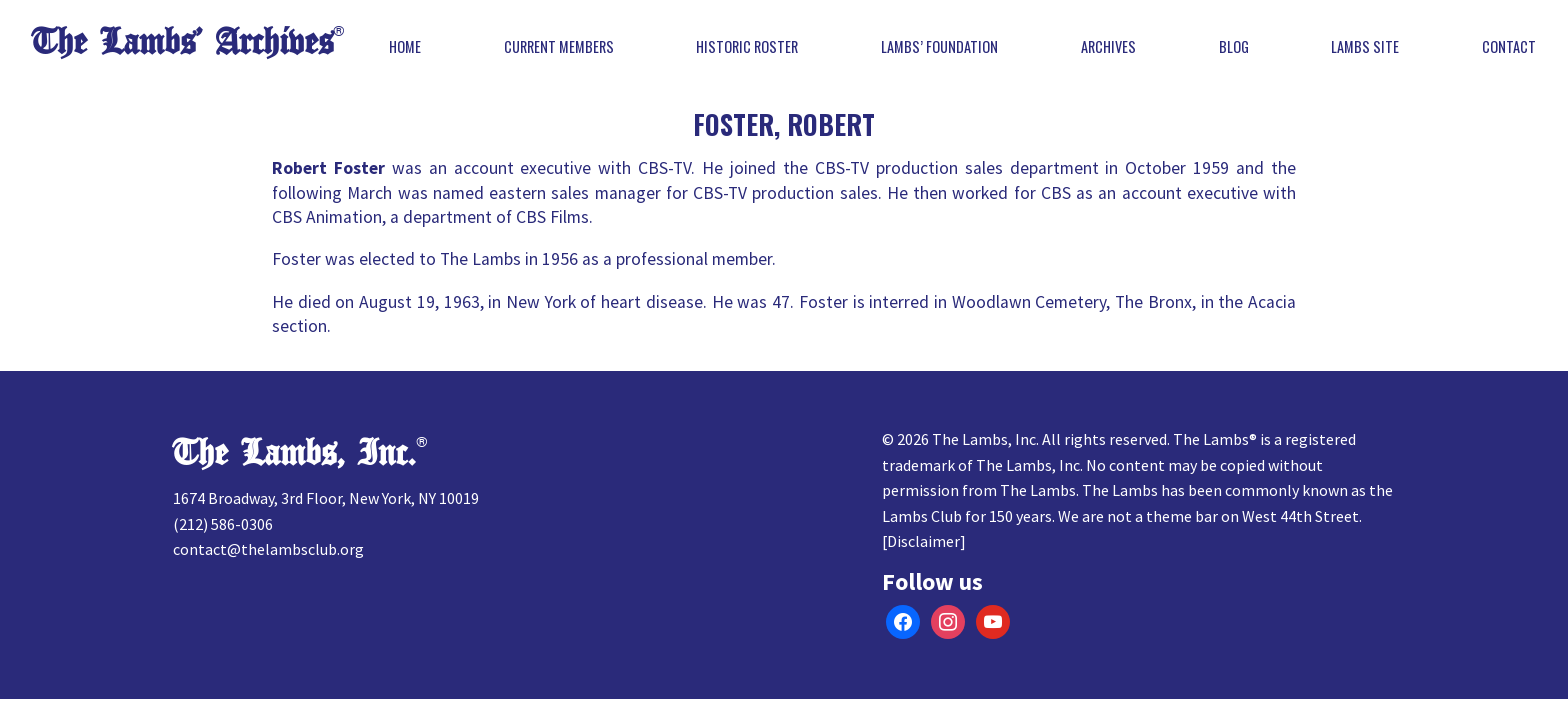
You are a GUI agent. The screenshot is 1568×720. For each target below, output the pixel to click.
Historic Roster (747, 47)
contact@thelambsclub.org (268, 549)
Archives (1108, 47)
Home (405, 47)
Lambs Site (1365, 47)
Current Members (559, 47)
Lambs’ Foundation (939, 47)
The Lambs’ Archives (182, 42)
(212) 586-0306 (223, 524)
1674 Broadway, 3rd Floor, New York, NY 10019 (326, 498)
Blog (1234, 47)
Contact (1509, 47)
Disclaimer (923, 541)
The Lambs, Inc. (294, 453)
